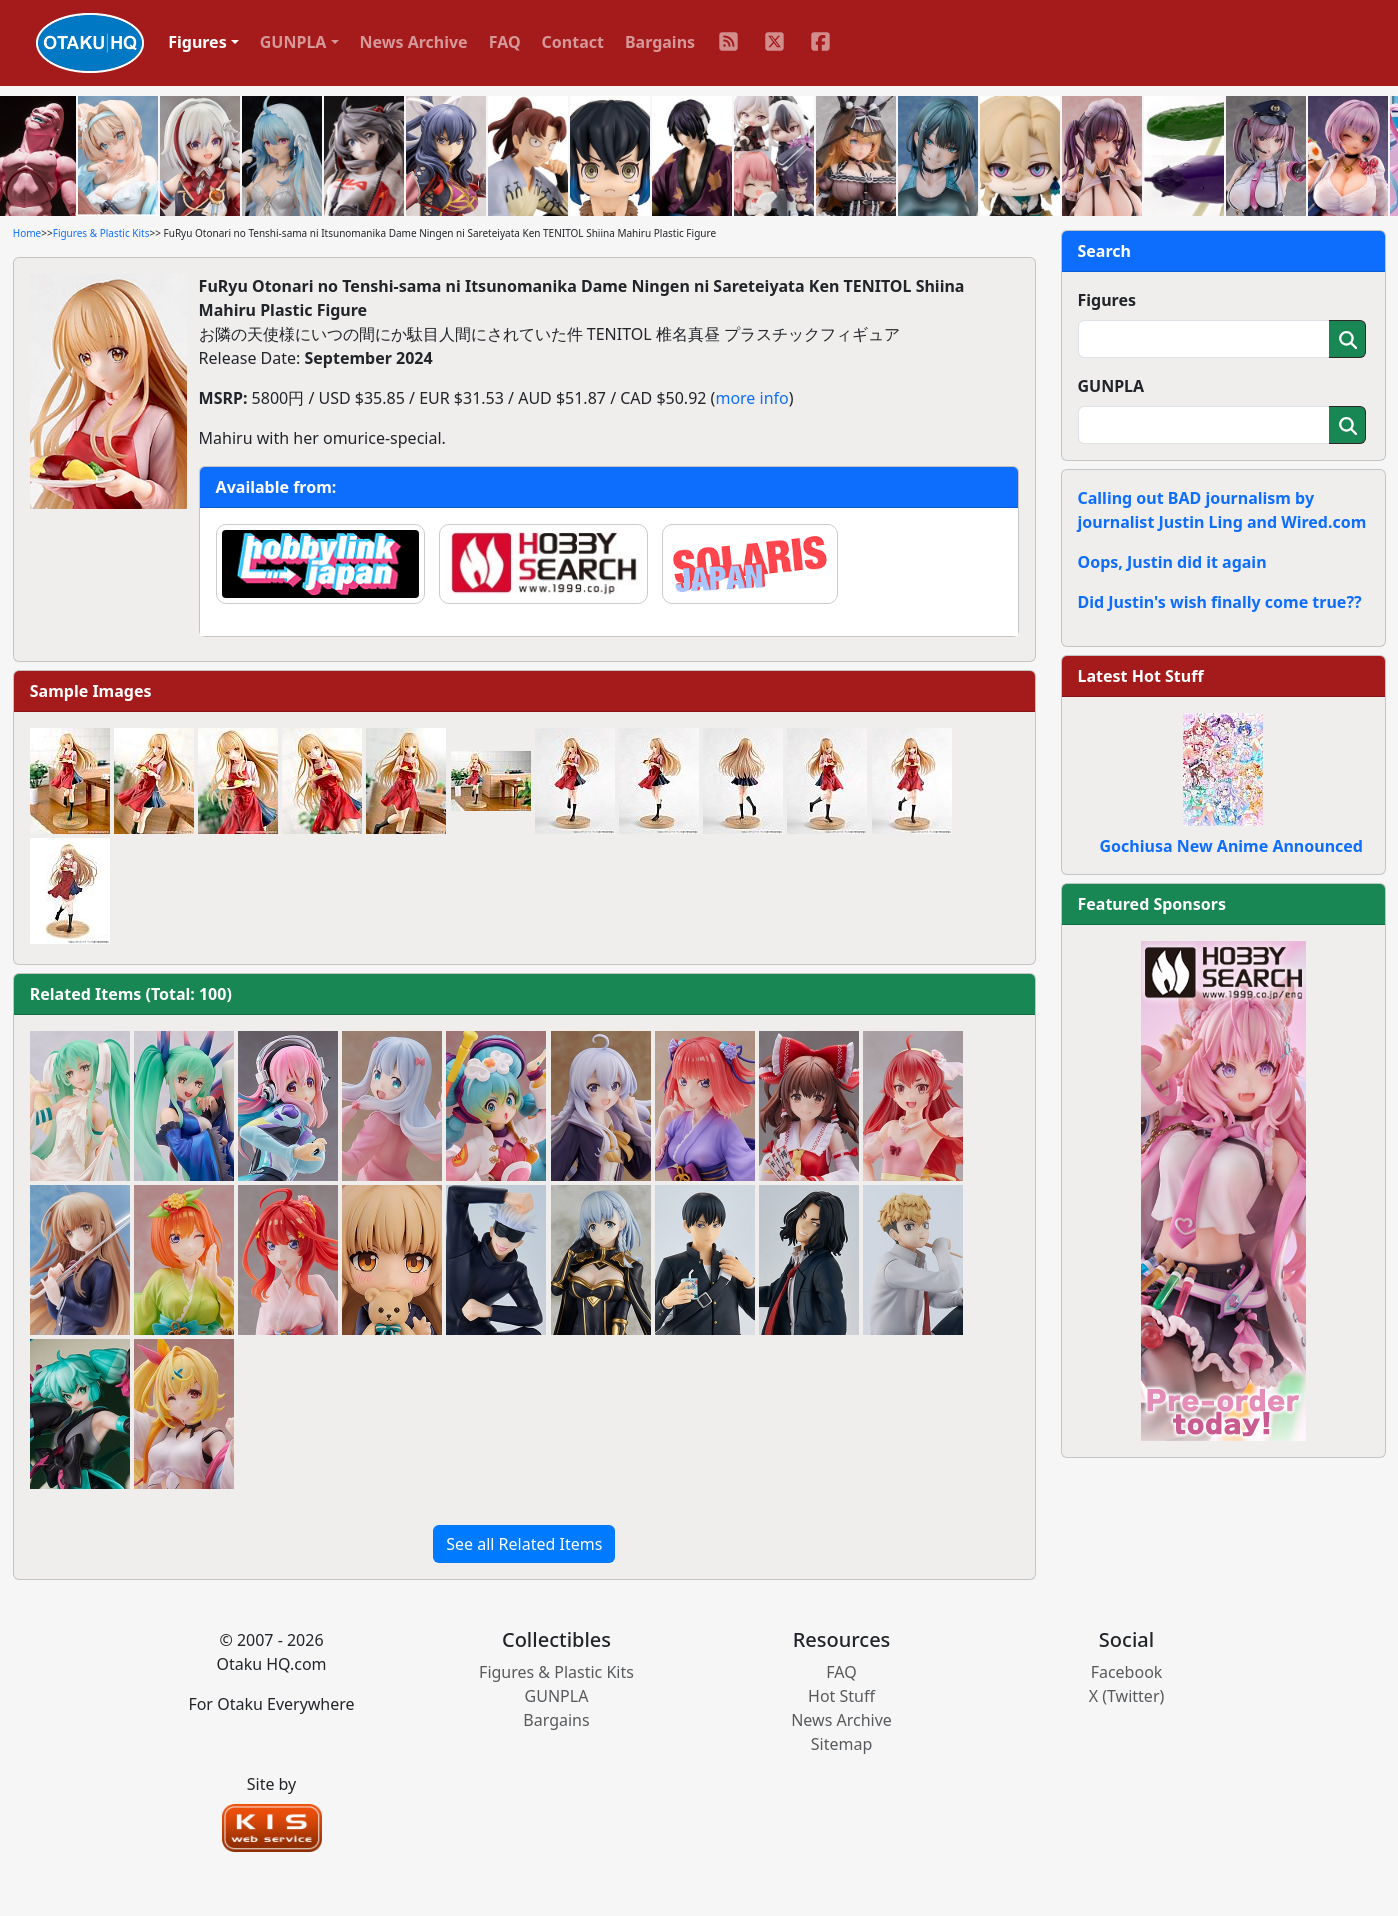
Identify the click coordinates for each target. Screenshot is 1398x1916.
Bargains (660, 42)
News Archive (414, 42)
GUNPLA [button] (293, 42)
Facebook (1127, 1672)
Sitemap (842, 1744)
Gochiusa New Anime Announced (1231, 846)
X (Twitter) (1127, 1696)
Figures (1107, 300)
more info (751, 398)
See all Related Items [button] (524, 1544)
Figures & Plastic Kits (101, 233)
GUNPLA (1111, 386)
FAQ (505, 42)
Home (27, 233)
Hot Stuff (841, 1696)
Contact (573, 42)
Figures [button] (197, 42)
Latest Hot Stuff (1141, 676)
